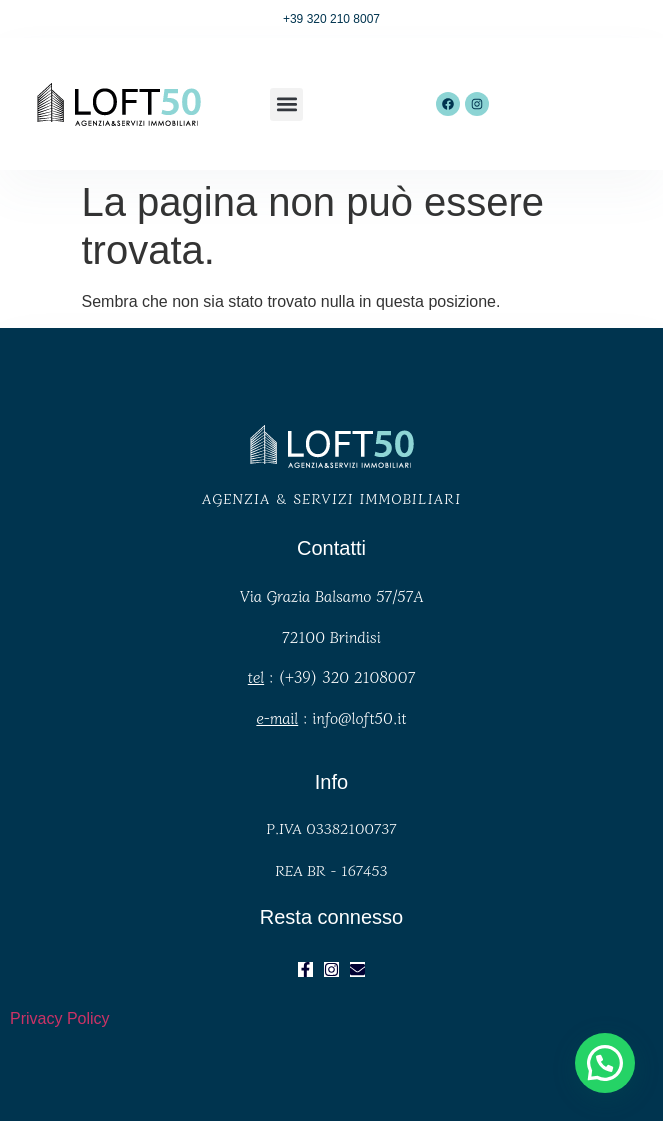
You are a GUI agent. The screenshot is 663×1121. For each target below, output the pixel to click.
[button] (286, 104)
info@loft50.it (359, 717)
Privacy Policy (60, 1018)
